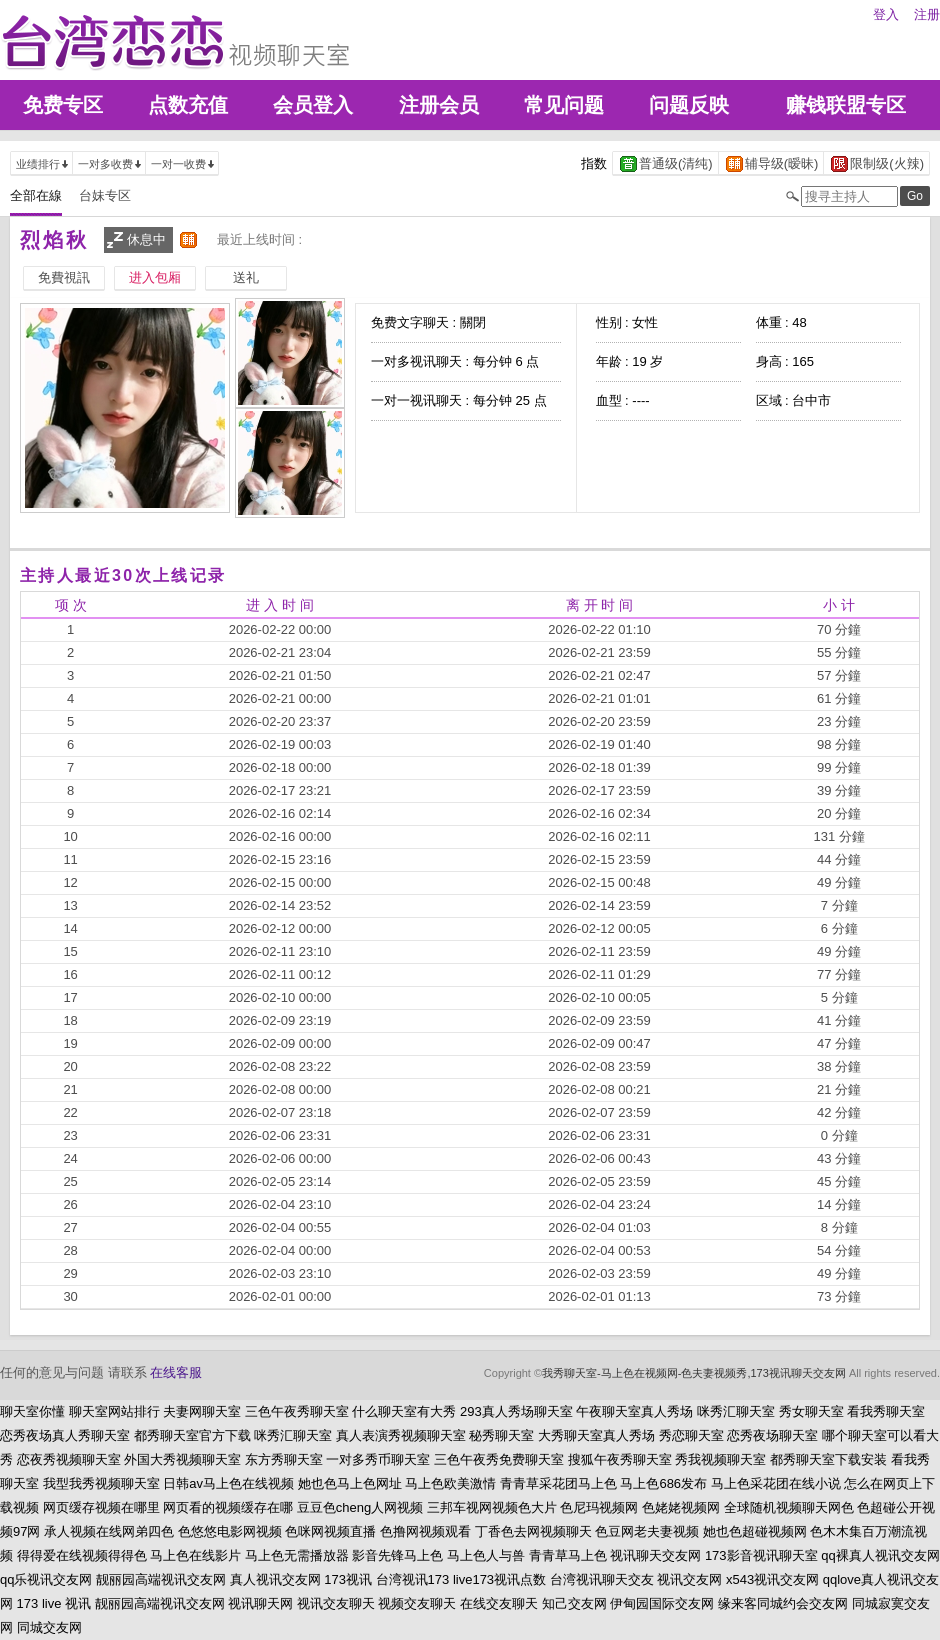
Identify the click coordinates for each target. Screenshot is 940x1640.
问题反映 (689, 105)
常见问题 (564, 105)
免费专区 (63, 105)
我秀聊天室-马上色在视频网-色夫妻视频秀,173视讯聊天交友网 (694, 1373)
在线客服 (176, 1372)
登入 (886, 14)
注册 (927, 14)
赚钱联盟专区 (846, 105)
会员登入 (313, 105)
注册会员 (439, 105)
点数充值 (188, 105)
